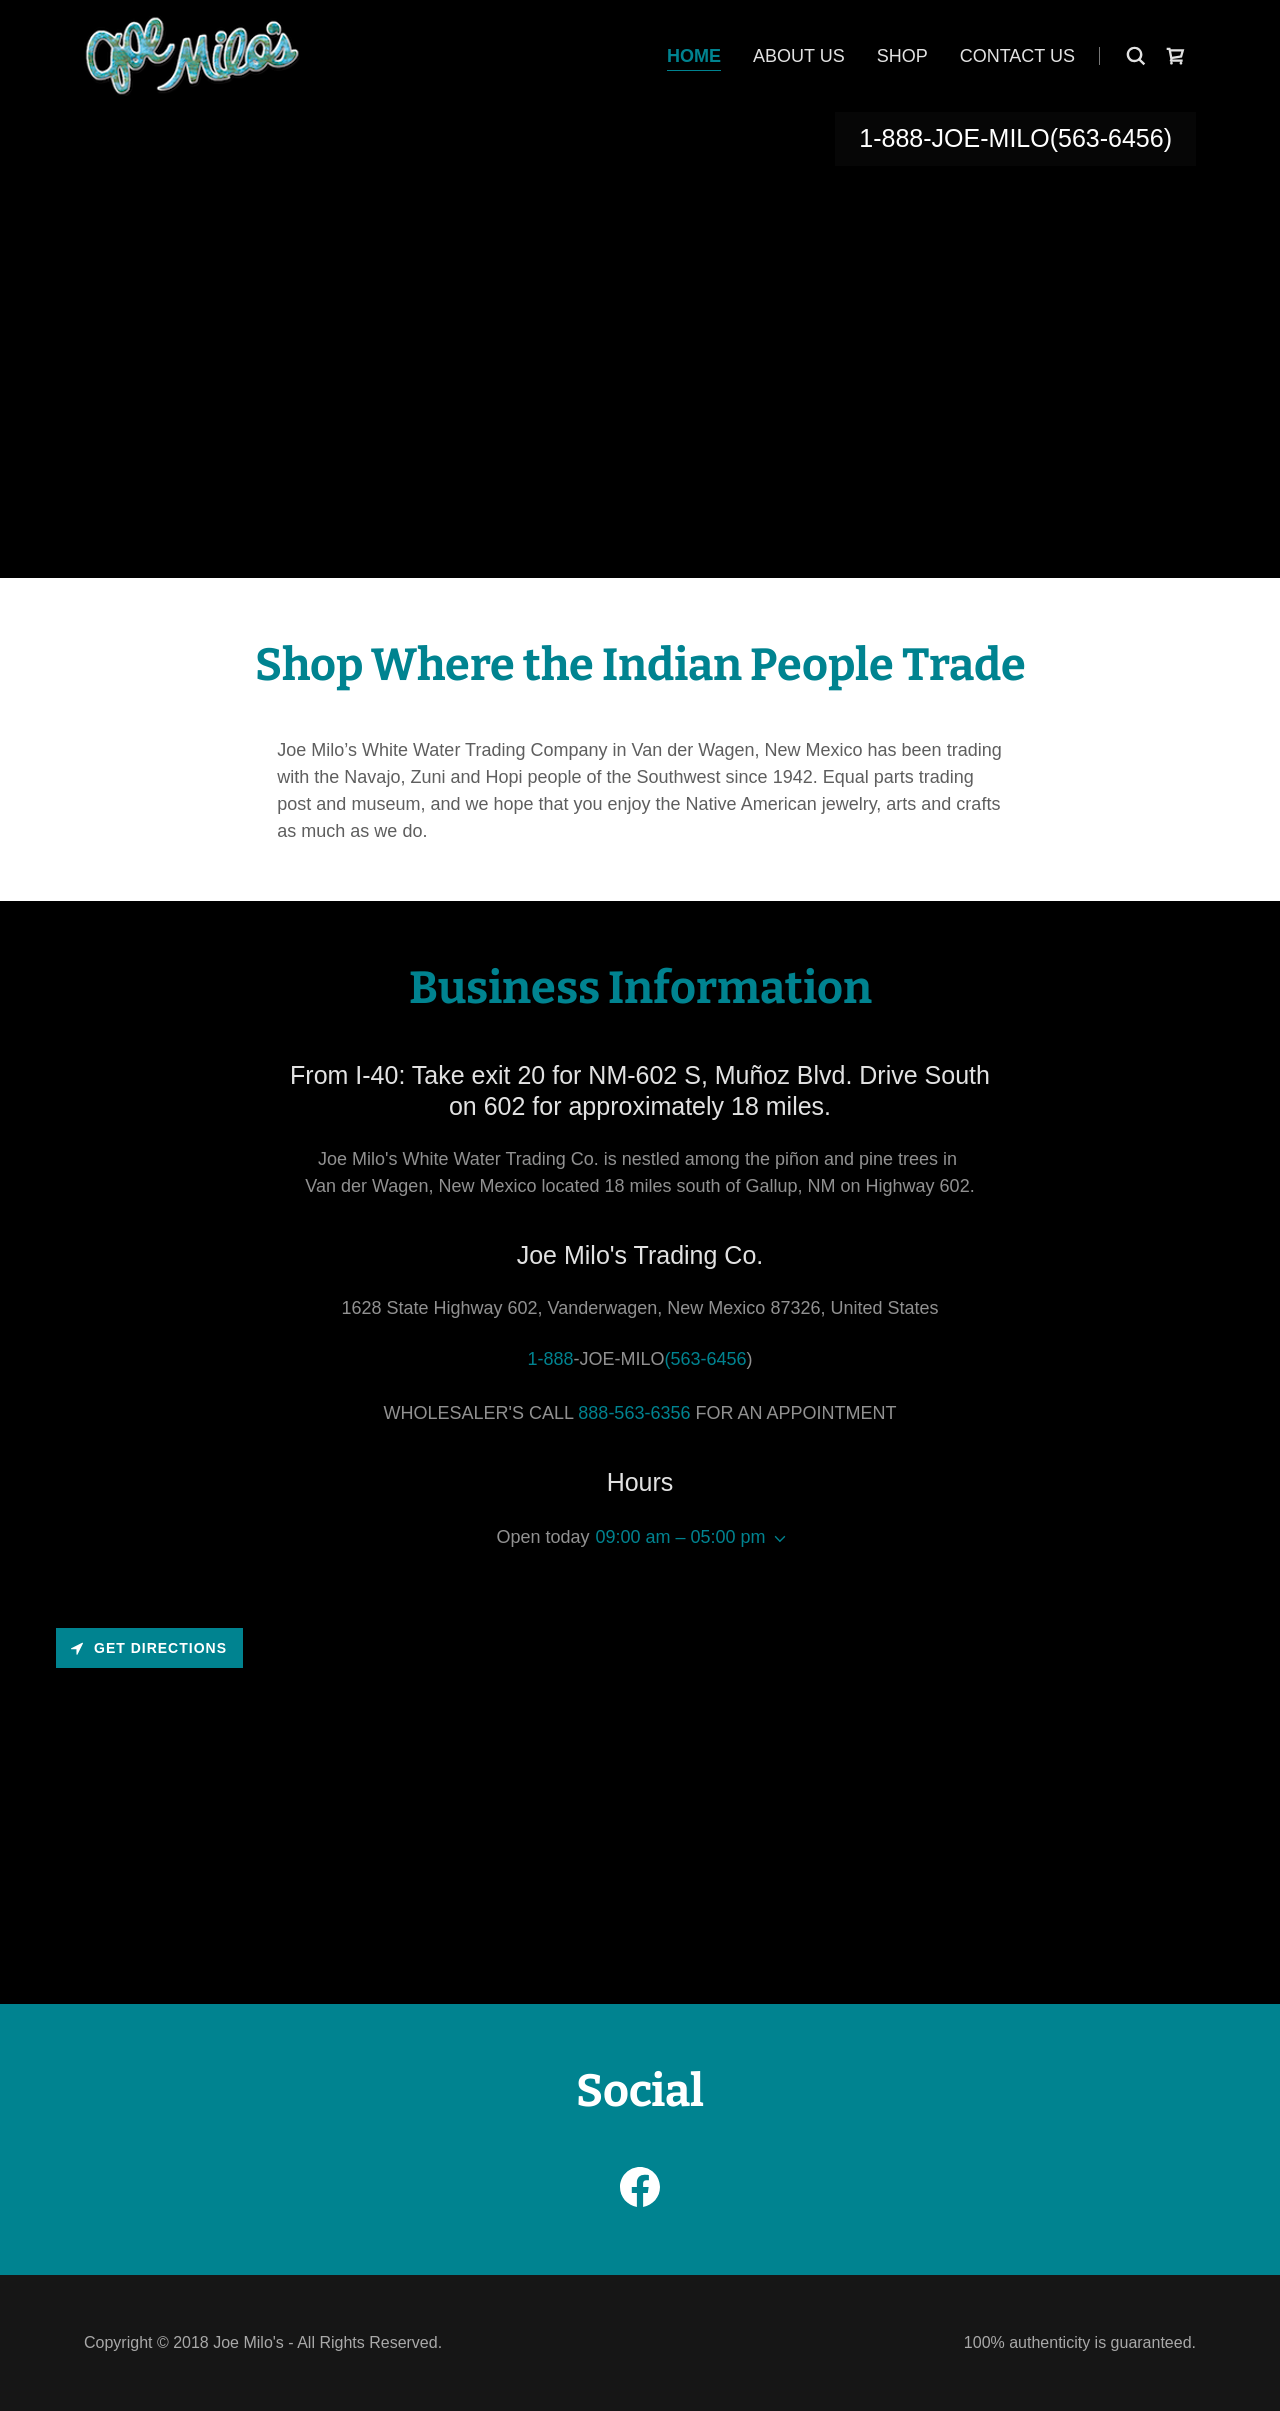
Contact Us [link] (1017, 56)
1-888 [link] (891, 138)
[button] (776, 1539)
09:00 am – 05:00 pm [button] (680, 1537)
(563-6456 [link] (1107, 138)
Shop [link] (902, 56)
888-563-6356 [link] (634, 1413)
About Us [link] (799, 56)
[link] (192, 55)
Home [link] (694, 56)
